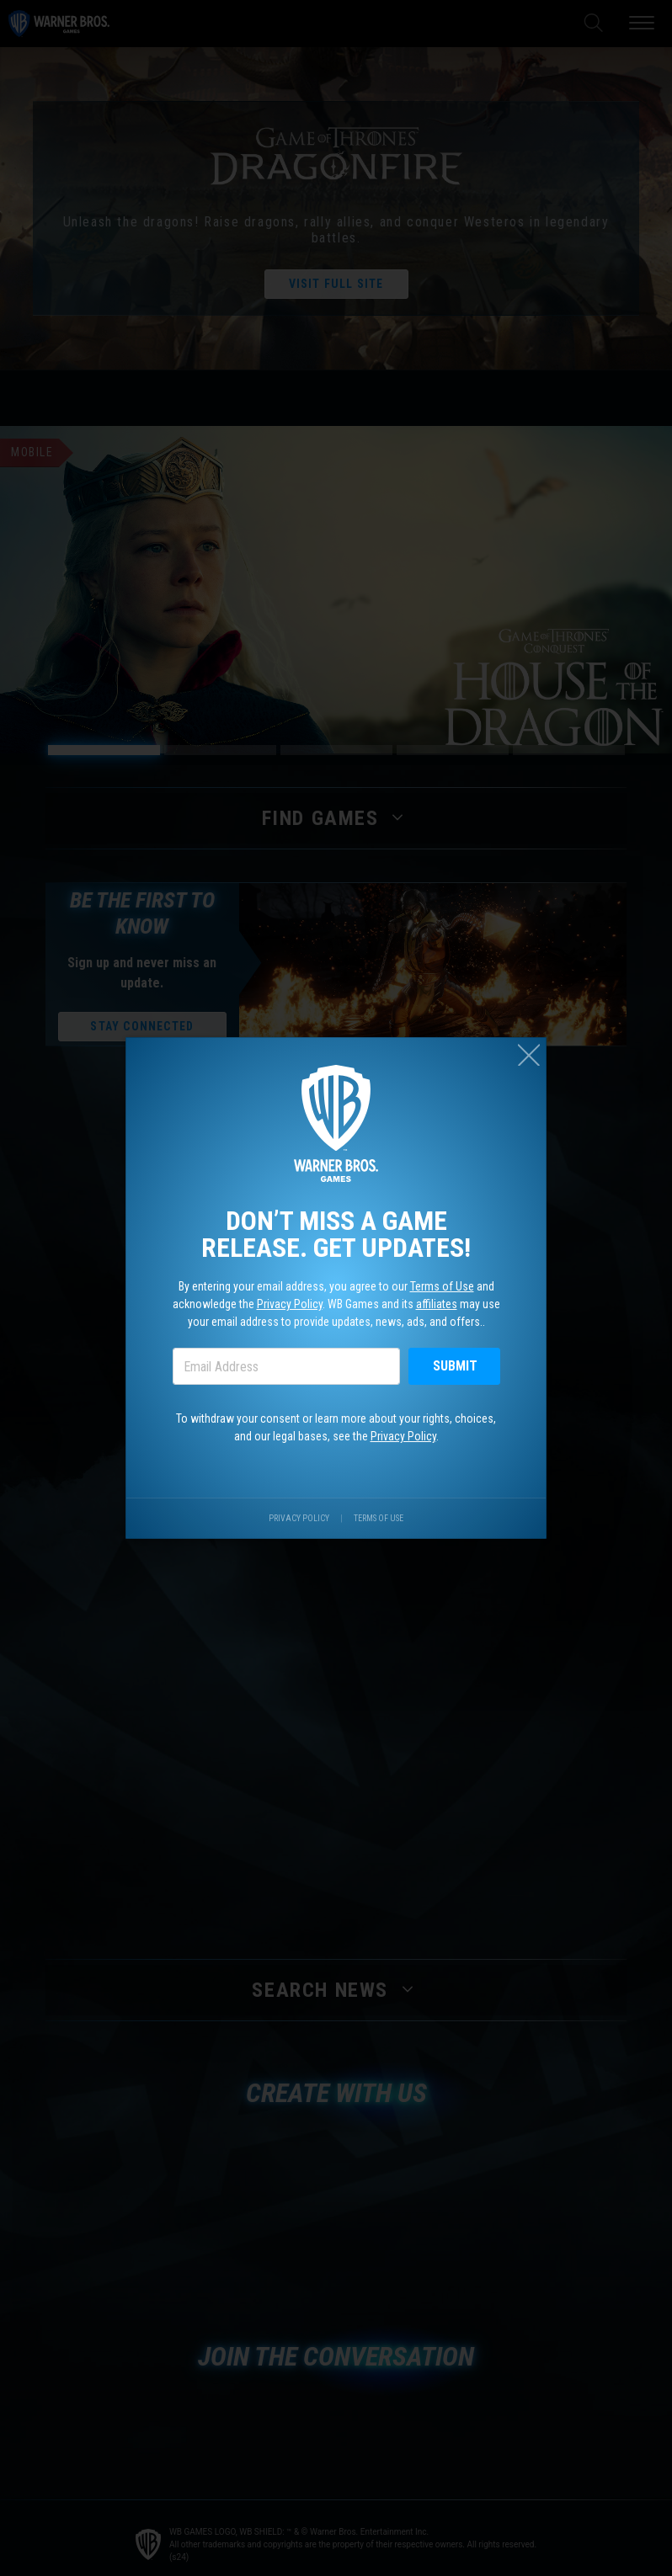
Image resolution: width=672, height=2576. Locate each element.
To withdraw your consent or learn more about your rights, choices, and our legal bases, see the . (336, 1427)
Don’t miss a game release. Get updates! (336, 1234)
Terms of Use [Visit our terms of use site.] (378, 1518)
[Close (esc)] (529, 1055)
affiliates (436, 1304)
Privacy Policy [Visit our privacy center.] (299, 1518)
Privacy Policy (290, 1304)
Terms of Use (442, 1286)
